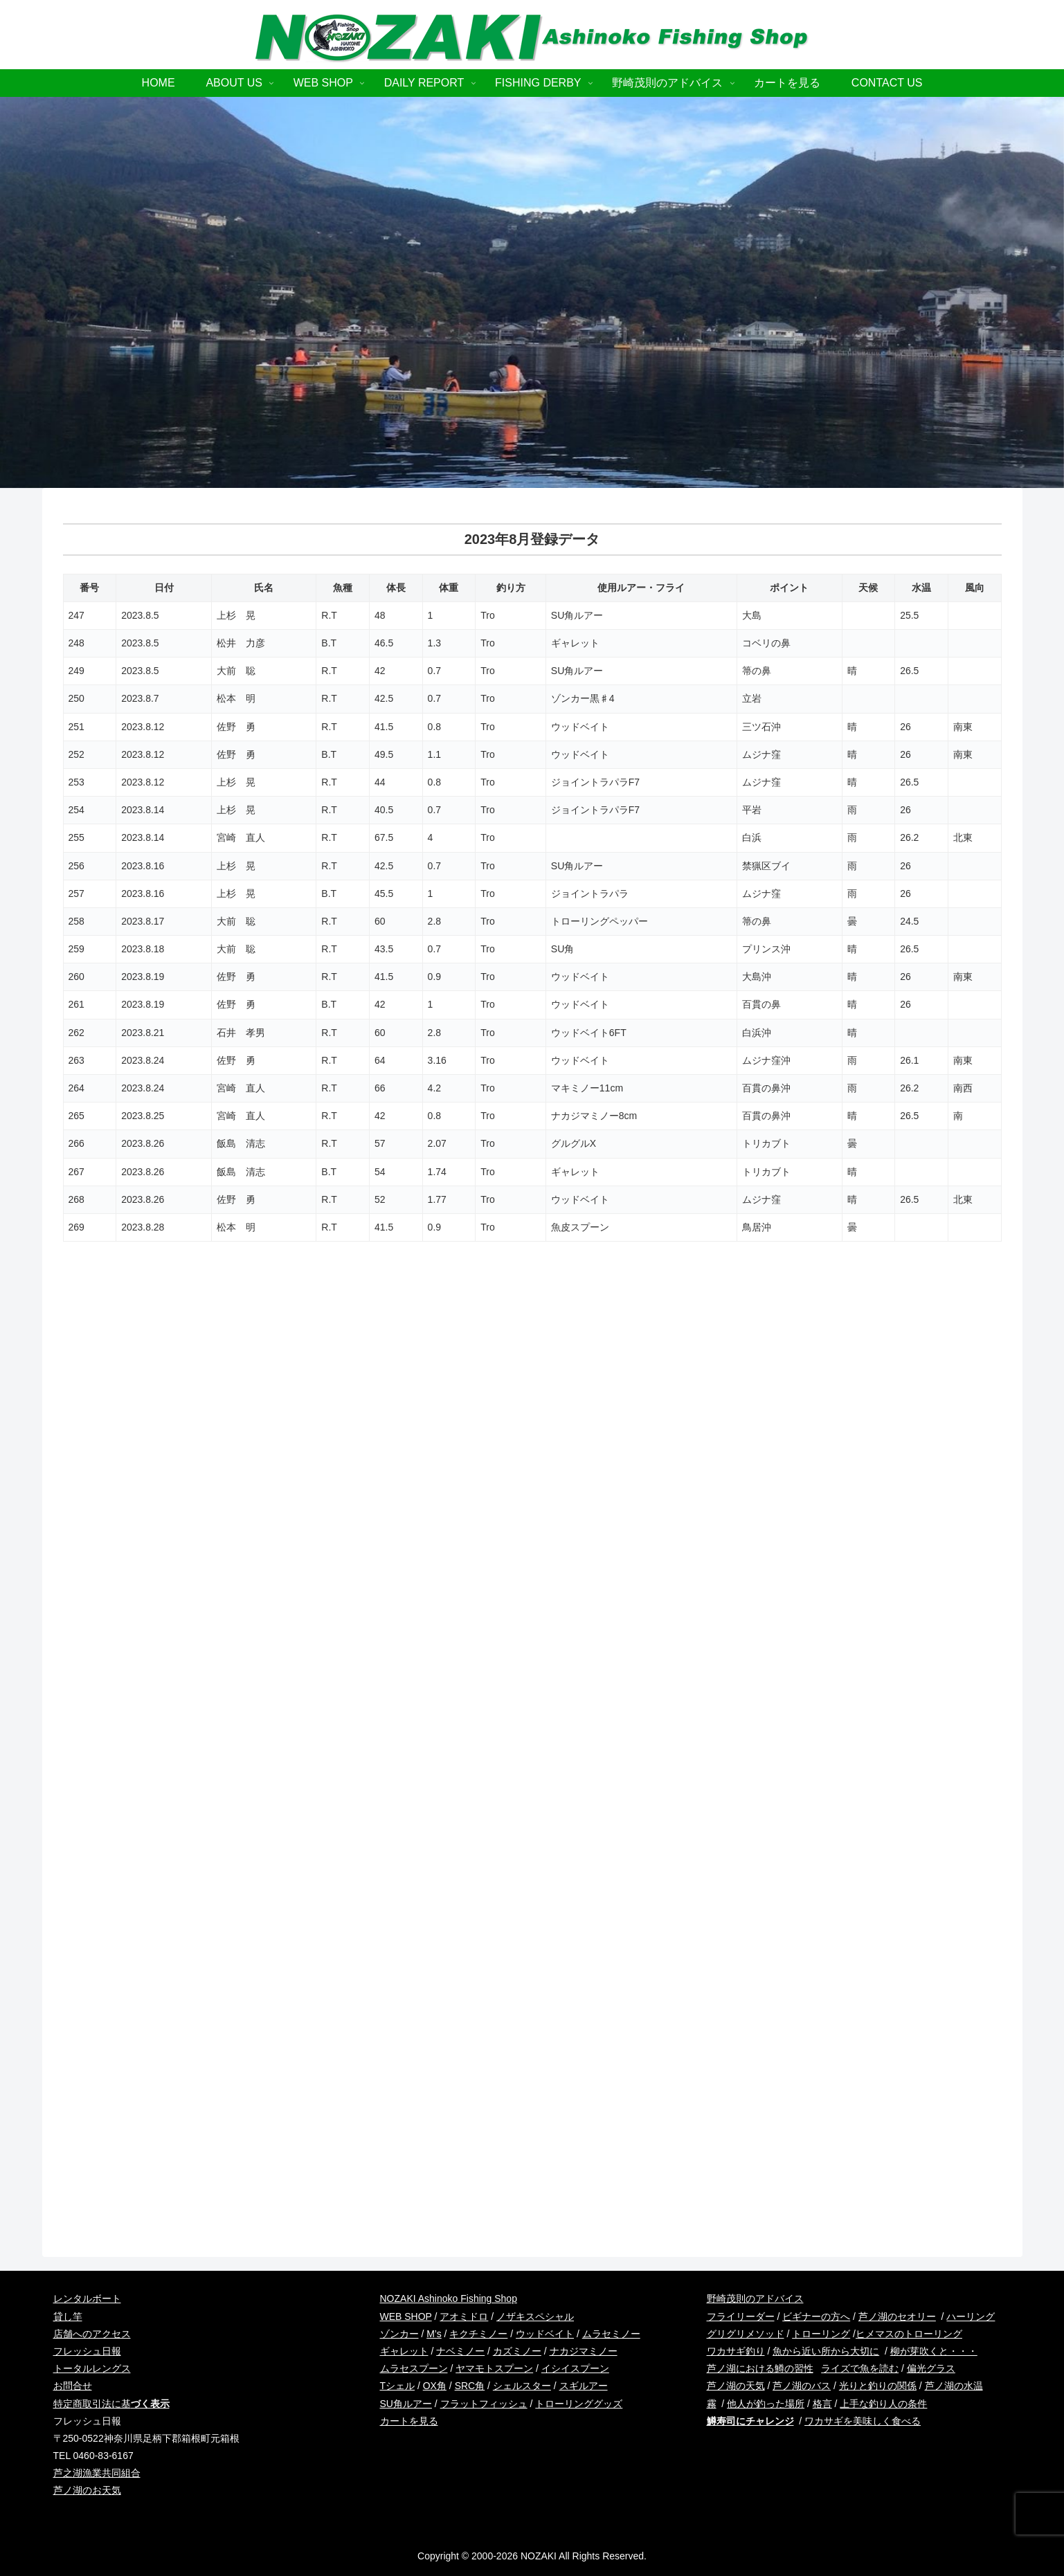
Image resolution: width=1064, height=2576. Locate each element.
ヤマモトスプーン (494, 2368)
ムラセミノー (611, 2333)
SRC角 (470, 2385)
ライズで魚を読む (860, 2368)
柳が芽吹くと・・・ (933, 2351)
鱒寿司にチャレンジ (750, 2421)
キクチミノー (478, 2333)
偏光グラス (931, 2368)
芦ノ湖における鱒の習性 (760, 2368)
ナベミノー (460, 2351)
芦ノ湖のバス (802, 2385)
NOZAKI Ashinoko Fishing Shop (448, 2298)
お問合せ (72, 2385)
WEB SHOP (406, 2316)
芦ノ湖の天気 (736, 2385)
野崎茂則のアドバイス (755, 2298)
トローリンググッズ (578, 2403)
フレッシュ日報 (87, 2351)
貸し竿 (67, 2316)
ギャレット (404, 2351)
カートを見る (409, 2421)
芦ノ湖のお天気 (87, 2490)
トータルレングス (92, 2368)
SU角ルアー (406, 2403)
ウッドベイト (545, 2333)
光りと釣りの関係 (878, 2385)
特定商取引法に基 (111, 2403)
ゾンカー (399, 2333)
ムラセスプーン (414, 2368)
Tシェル (397, 2385)
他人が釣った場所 (765, 2403)
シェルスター (522, 2385)
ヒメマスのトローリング (909, 2333)
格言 (822, 2403)
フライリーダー (741, 2316)
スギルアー (583, 2385)
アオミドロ (464, 2316)
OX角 (435, 2385)
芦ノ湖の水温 (954, 2385)
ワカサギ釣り (736, 2351)
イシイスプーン (575, 2368)
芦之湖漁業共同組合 (97, 2472)
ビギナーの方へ (816, 2316)
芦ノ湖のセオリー (897, 2316)
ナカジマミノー (583, 2351)
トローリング (821, 2333)
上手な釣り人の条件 (883, 2403)
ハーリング (970, 2316)
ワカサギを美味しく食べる (862, 2421)
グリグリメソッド (745, 2333)
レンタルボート (87, 2298)
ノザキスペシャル (535, 2316)
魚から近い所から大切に (826, 2351)
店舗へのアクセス (92, 2333)
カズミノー (517, 2351)
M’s (434, 2333)
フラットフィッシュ (484, 2403)
